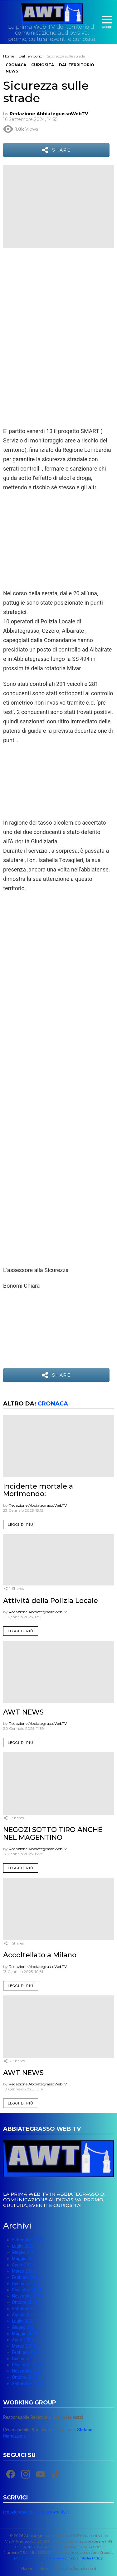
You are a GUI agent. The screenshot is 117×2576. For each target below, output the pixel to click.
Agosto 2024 (24, 2314)
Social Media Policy (86, 2558)
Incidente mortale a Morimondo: (38, 1490)
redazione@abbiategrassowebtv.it (36, 2511)
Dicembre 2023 (26, 2364)
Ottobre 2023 (24, 2377)
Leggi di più (20, 1524)
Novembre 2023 (27, 2371)
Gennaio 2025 (25, 2283)
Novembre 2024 (27, 2296)
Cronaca (53, 1403)
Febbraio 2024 (26, 2352)
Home (26, 2568)
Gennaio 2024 (25, 2358)
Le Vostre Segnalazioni (76, 2568)
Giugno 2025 (24, 2252)
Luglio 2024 (23, 2321)
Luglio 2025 (23, 2246)
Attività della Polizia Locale (50, 1600)
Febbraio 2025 (26, 2277)
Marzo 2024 (23, 2346)
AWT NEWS (23, 1712)
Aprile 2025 (23, 2264)
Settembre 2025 (27, 2239)
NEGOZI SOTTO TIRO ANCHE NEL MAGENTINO (52, 1833)
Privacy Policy (27, 2558)
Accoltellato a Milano (39, 1955)
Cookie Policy (54, 2558)
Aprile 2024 (23, 2339)
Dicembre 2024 (26, 2289)
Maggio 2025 (24, 2258)
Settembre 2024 (27, 2308)
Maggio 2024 (24, 2333)
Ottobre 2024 (24, 2302)
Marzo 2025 (23, 2271)
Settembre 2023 (27, 2383)
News (44, 2568)
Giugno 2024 (24, 2327)
